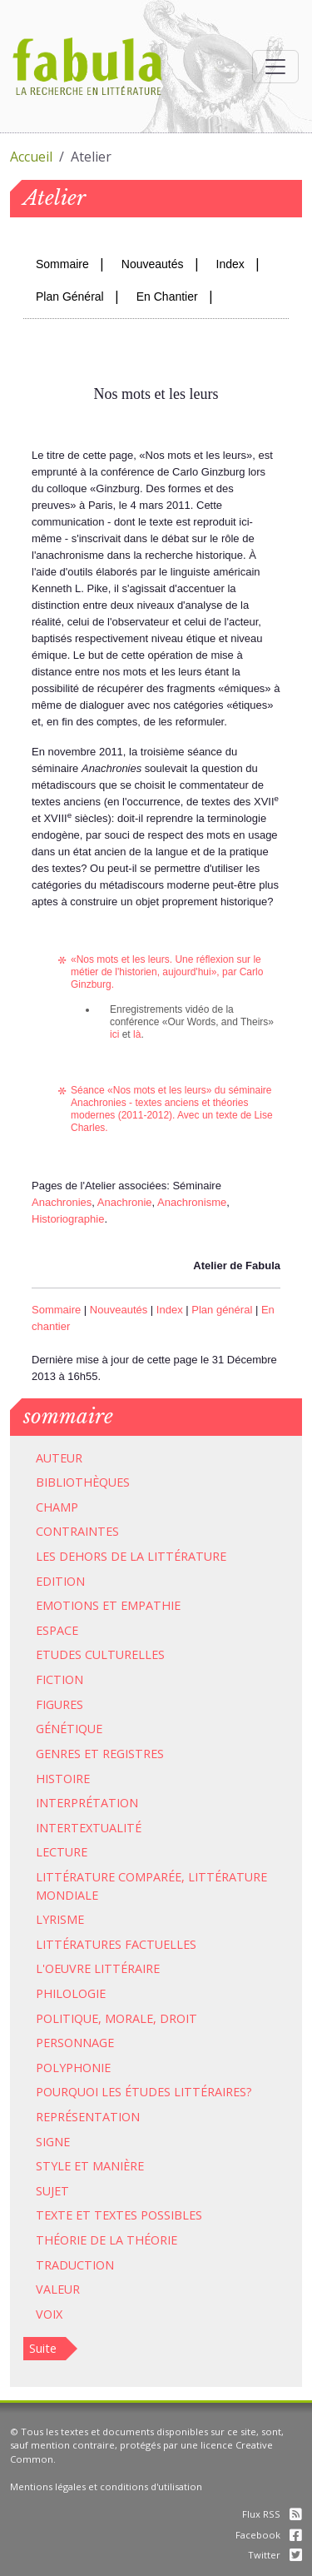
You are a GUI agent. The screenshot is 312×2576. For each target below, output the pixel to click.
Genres (58, 1753)
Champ (57, 1507)
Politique (67, 2018)
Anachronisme (191, 1202)
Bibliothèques (83, 1482)
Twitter (275, 2555)
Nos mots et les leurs (159, 1090)
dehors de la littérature (142, 1556)
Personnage (75, 2042)
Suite (43, 2348)
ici (114, 1034)
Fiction (59, 1679)
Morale (129, 2018)
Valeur (58, 2289)
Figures (59, 1704)
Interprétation (87, 1803)
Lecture (61, 1852)
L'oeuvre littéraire (98, 1968)
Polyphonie (73, 2067)
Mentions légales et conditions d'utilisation (106, 2486)
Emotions (67, 1605)
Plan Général (70, 296)
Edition (60, 1581)
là (137, 1034)
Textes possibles (148, 2215)
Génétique (69, 1728)
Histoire (63, 1778)
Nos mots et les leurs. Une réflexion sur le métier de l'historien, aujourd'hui (166, 966)
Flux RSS (272, 2514)
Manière (118, 2166)
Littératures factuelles (116, 1944)
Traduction (75, 2265)
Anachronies (98, 1103)
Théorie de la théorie (106, 2240)
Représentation (88, 2117)
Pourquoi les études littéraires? (144, 2092)
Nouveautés (152, 264)
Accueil (31, 156)
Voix (49, 2314)
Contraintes (77, 1531)
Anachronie (124, 1202)
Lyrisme (60, 1919)
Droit (178, 2018)
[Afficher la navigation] (275, 66)
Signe (53, 2142)
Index (230, 264)
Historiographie (68, 1219)
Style (53, 2166)
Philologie (71, 1993)
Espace (57, 1630)
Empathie (151, 1605)
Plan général (221, 1309)
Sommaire (62, 264)
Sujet (52, 2191)
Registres (133, 1753)
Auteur (59, 1458)
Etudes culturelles (100, 1654)
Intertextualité (88, 1828)
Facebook (268, 2535)
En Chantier (167, 296)
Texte (54, 2215)
